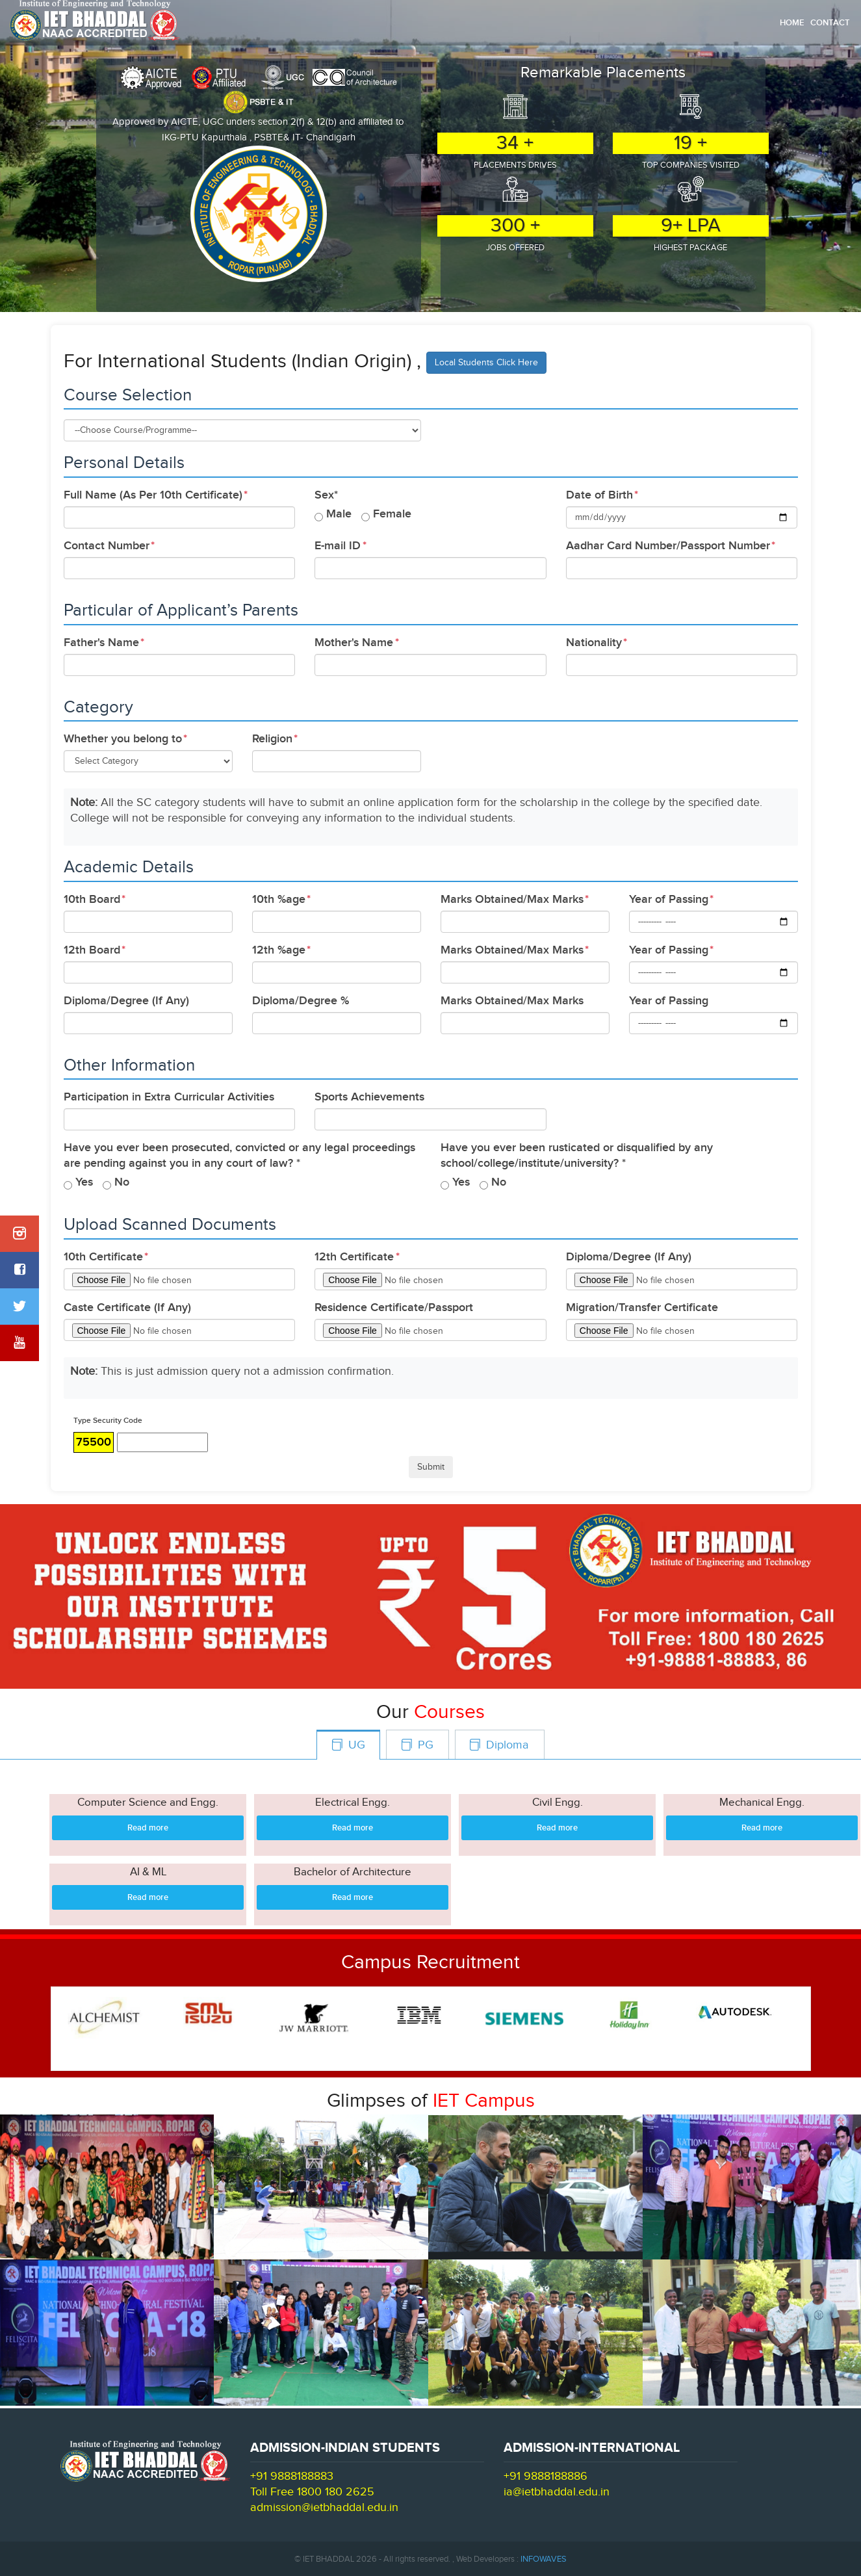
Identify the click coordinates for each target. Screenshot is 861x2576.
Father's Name (101, 642)
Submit (430, 1467)
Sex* (326, 495)
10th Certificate (103, 1257)
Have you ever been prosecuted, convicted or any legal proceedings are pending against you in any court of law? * (239, 1155)
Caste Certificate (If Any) (127, 1307)
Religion (272, 739)
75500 (93, 1442)
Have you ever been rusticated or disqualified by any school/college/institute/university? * (577, 1155)
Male (339, 514)
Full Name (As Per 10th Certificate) (153, 495)
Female (392, 514)
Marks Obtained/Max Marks (512, 899)
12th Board (92, 950)
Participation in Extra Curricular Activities (169, 1097)
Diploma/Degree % (300, 1001)
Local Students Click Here (486, 363)
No (121, 1182)
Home (792, 23)
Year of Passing (668, 899)
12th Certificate (354, 1257)
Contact (830, 23)
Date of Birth (599, 495)
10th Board (92, 899)
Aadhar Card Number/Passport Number (668, 546)
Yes (84, 1182)
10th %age (278, 899)
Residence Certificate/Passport (394, 1307)
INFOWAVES (543, 2559)
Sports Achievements (369, 1097)
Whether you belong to (123, 739)
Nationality (594, 642)
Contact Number (106, 546)
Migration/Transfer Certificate (642, 1307)
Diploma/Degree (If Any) (126, 1001)
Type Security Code (107, 1420)
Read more (147, 1828)
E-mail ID (338, 546)
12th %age (278, 950)
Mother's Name (354, 642)
